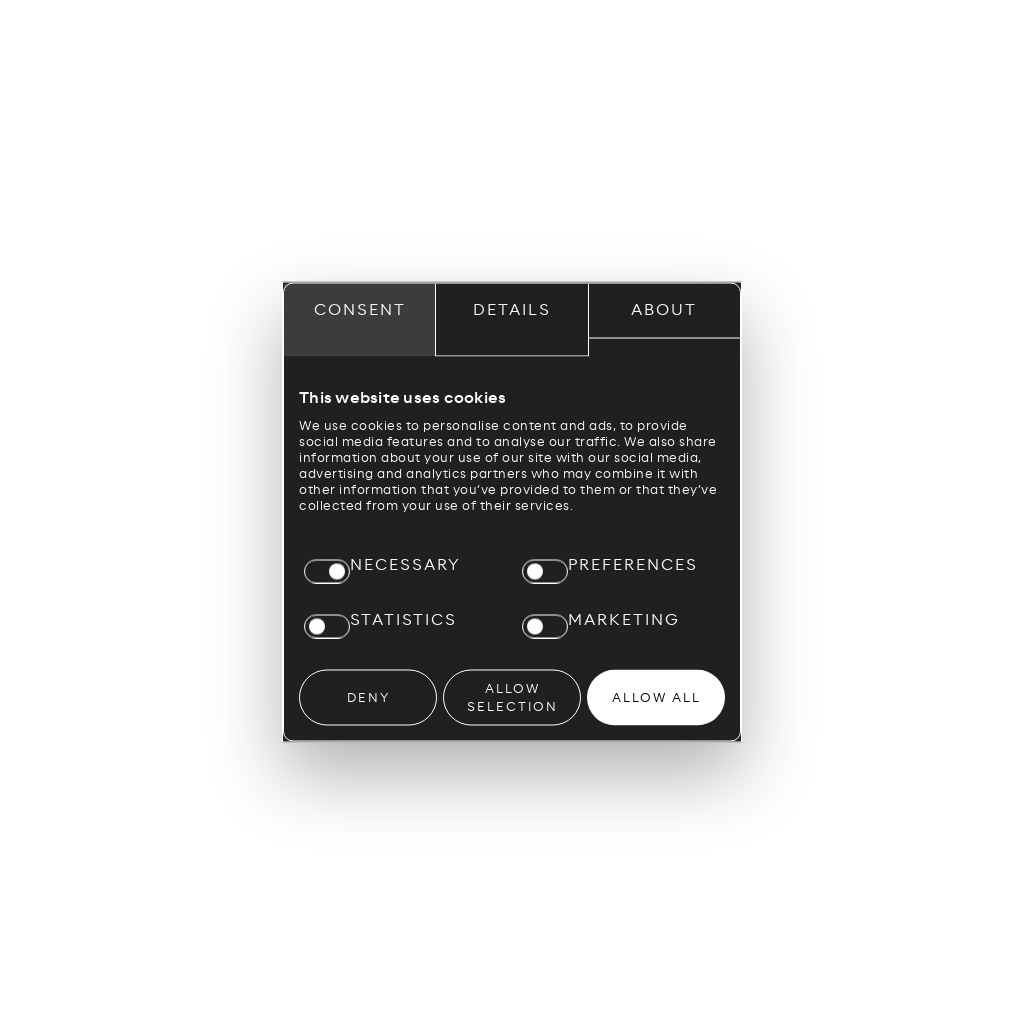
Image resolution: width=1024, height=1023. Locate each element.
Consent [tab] (360, 309)
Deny (368, 697)
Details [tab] (512, 309)
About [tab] (664, 309)
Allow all (656, 697)
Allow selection (512, 697)
